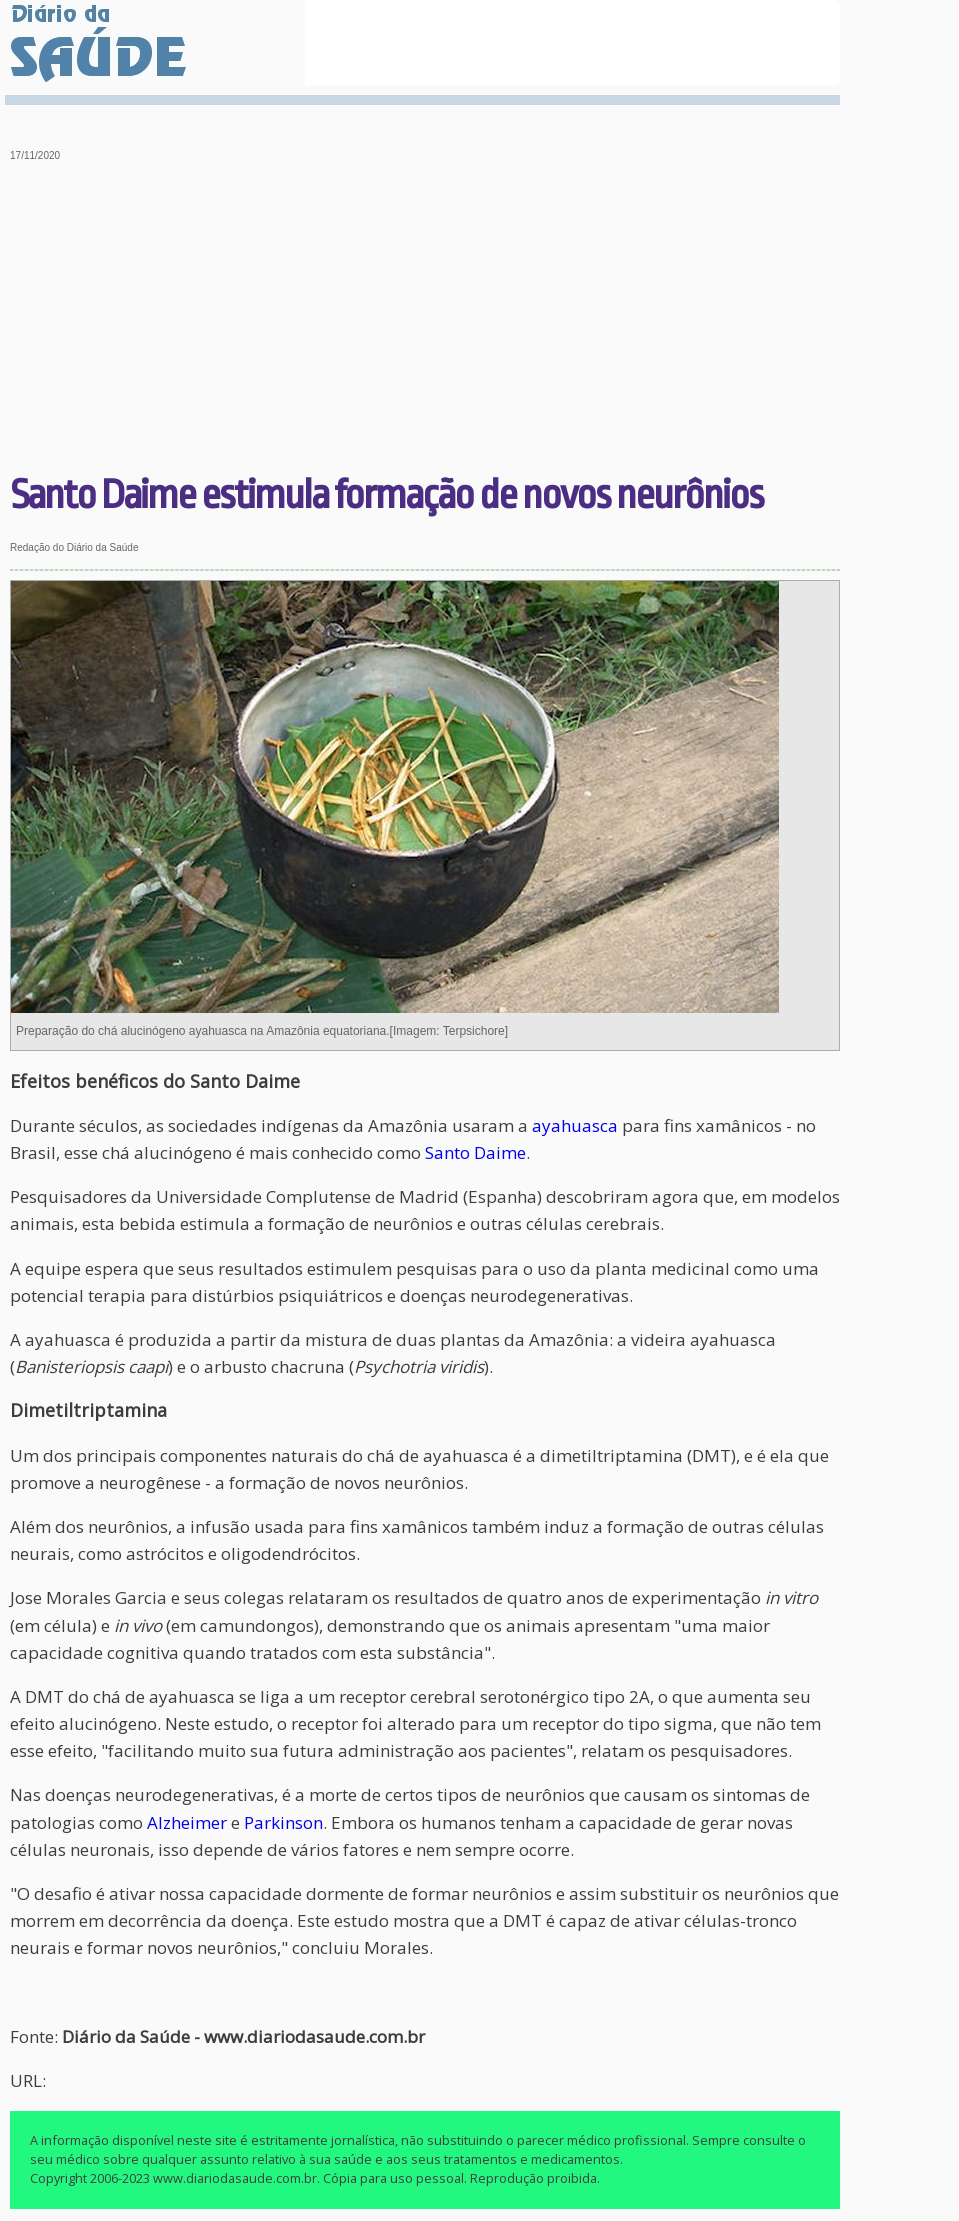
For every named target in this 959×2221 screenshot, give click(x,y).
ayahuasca (575, 1125)
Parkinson (283, 1822)
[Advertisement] (425, 320)
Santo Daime (475, 1152)
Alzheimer (187, 1822)
